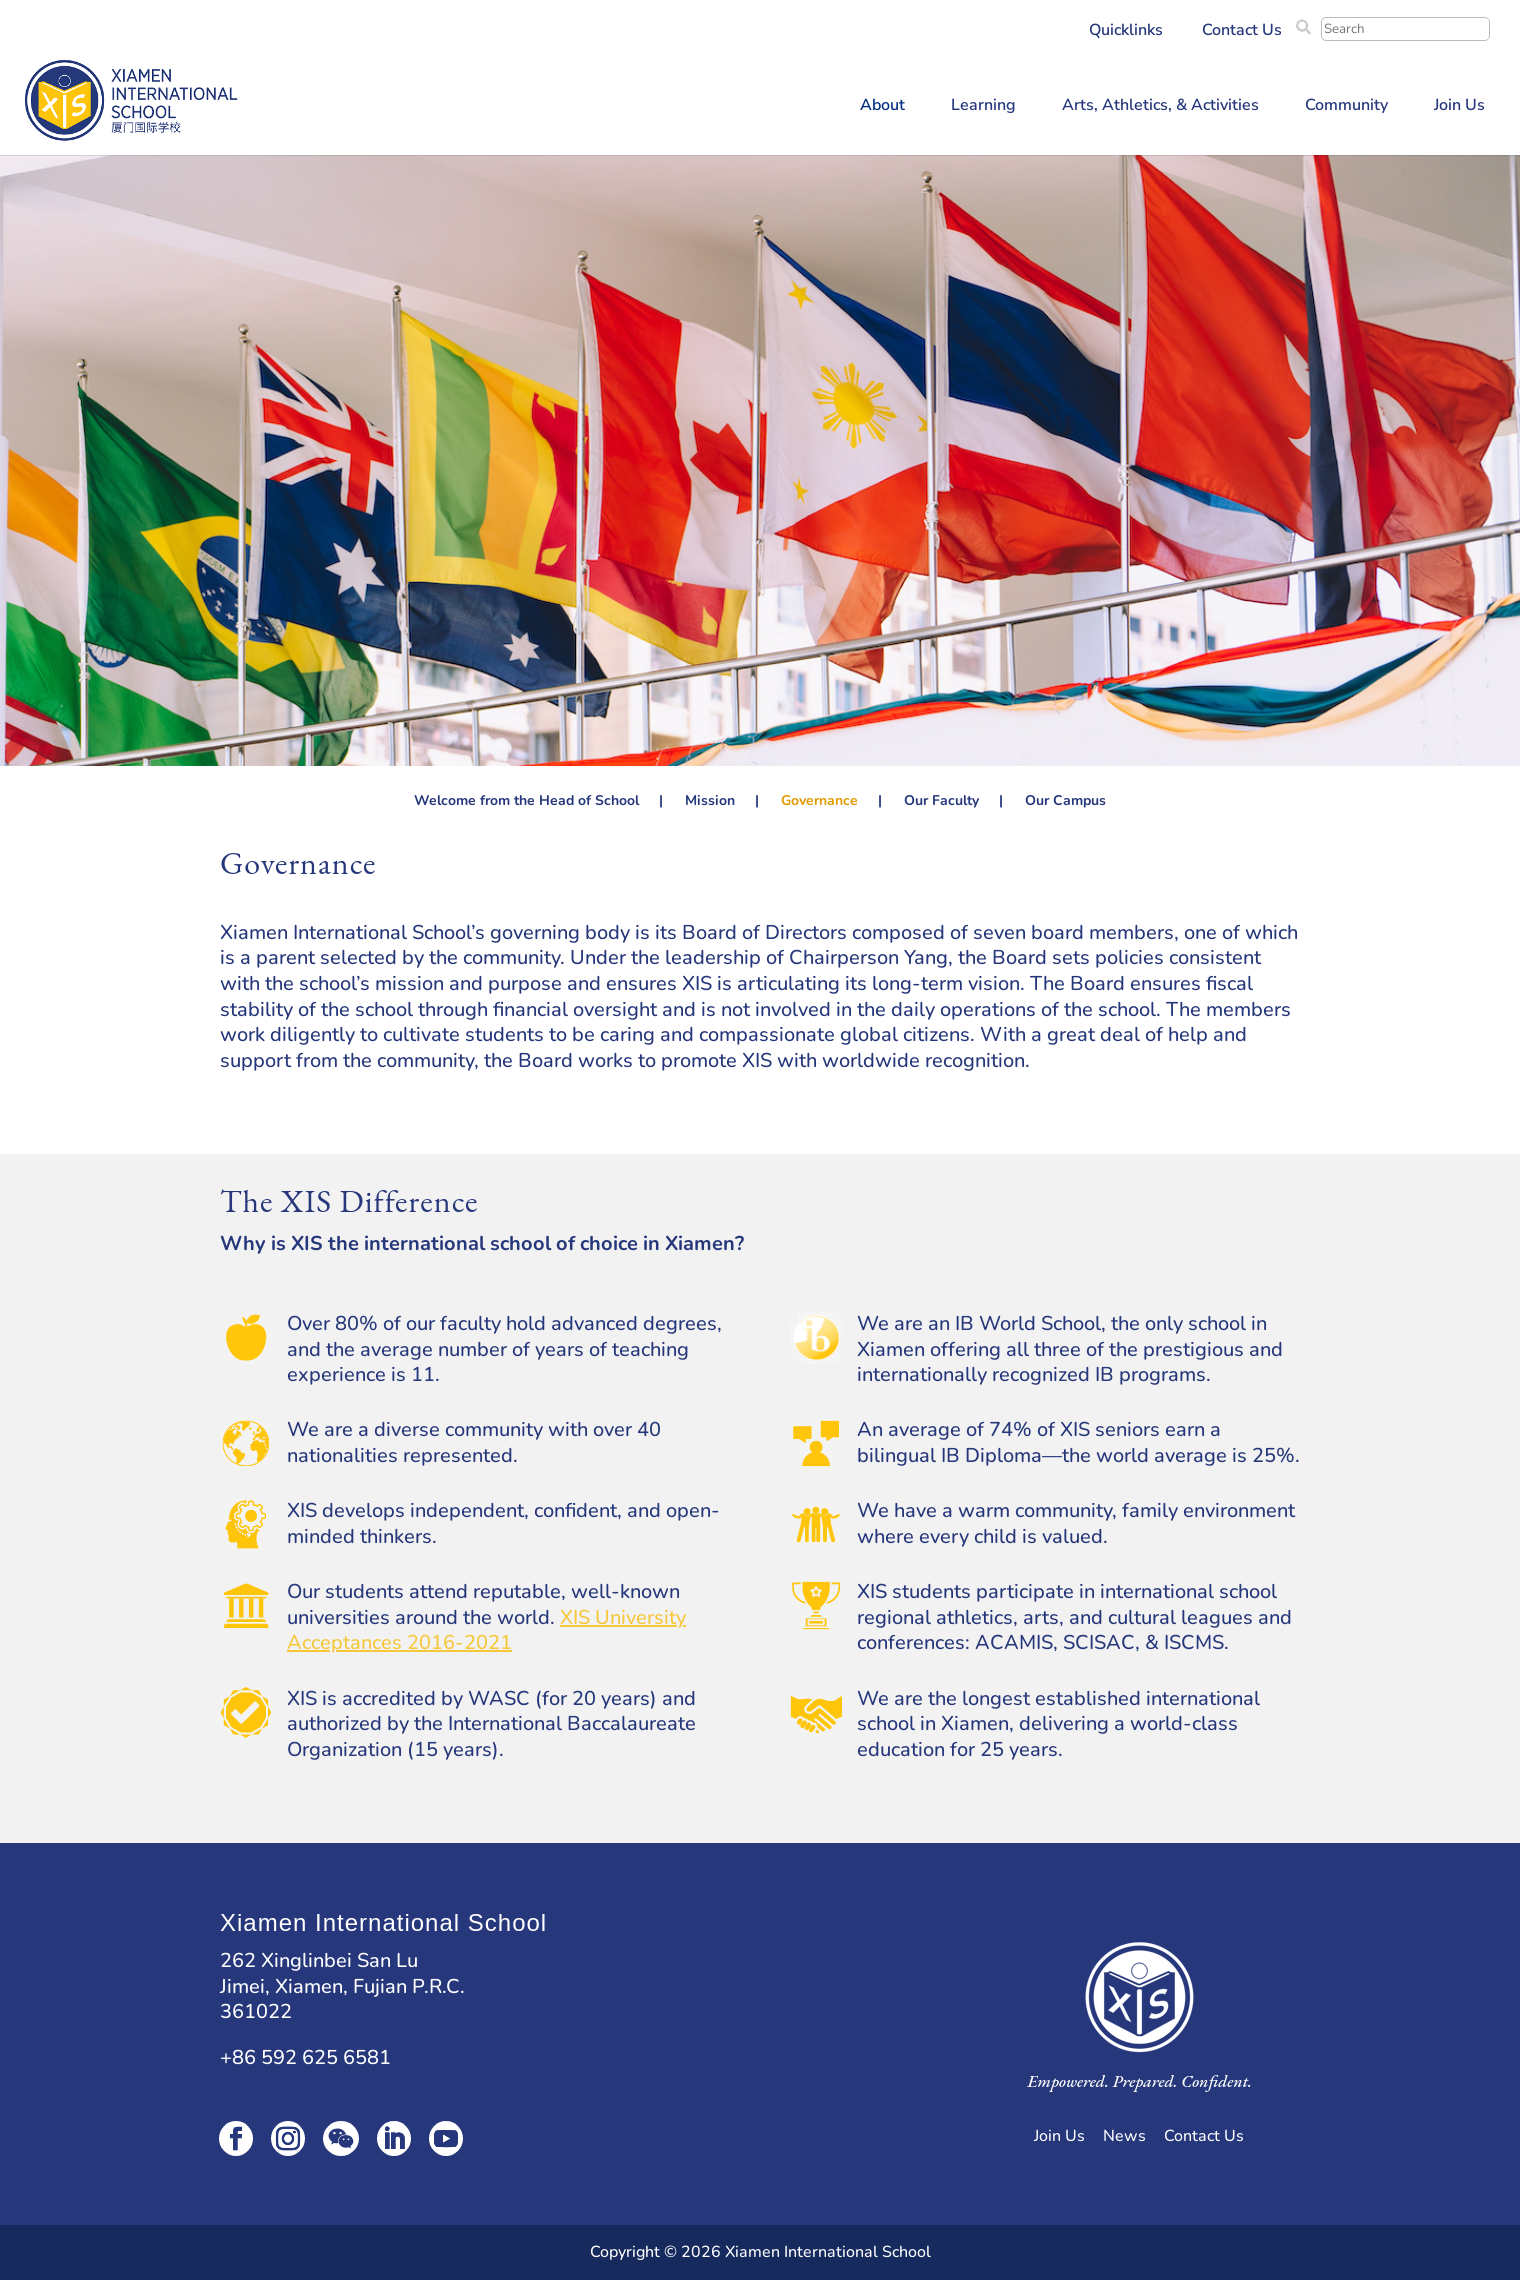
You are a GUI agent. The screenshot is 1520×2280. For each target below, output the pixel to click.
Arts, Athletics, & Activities (1160, 107)
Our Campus (1065, 802)
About (882, 107)
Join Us (1459, 107)
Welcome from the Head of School (526, 802)
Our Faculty (941, 802)
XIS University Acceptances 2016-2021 (486, 1630)
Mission (710, 802)
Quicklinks (1126, 31)
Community (1346, 107)
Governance (819, 802)
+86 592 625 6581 (305, 2057)
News (1124, 2136)
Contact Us (1242, 31)
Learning (983, 107)
